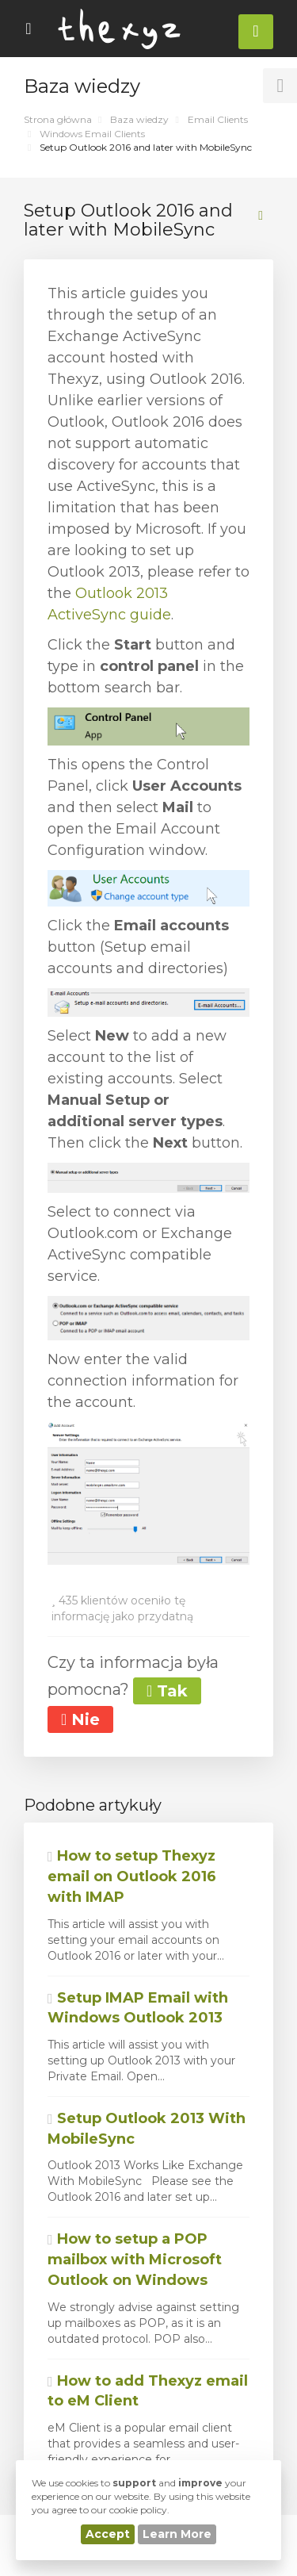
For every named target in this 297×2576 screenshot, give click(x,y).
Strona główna (58, 119)
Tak (167, 1690)
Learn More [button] (177, 2534)
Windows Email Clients (92, 134)
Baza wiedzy (139, 119)
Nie (80, 1719)
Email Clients (218, 119)
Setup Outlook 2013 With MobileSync (147, 2129)
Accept (108, 2534)
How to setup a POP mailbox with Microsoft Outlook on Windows (135, 2259)
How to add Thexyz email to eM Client (148, 2391)
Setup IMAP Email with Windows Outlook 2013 (138, 2008)
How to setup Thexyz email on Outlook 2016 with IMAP (132, 1876)
